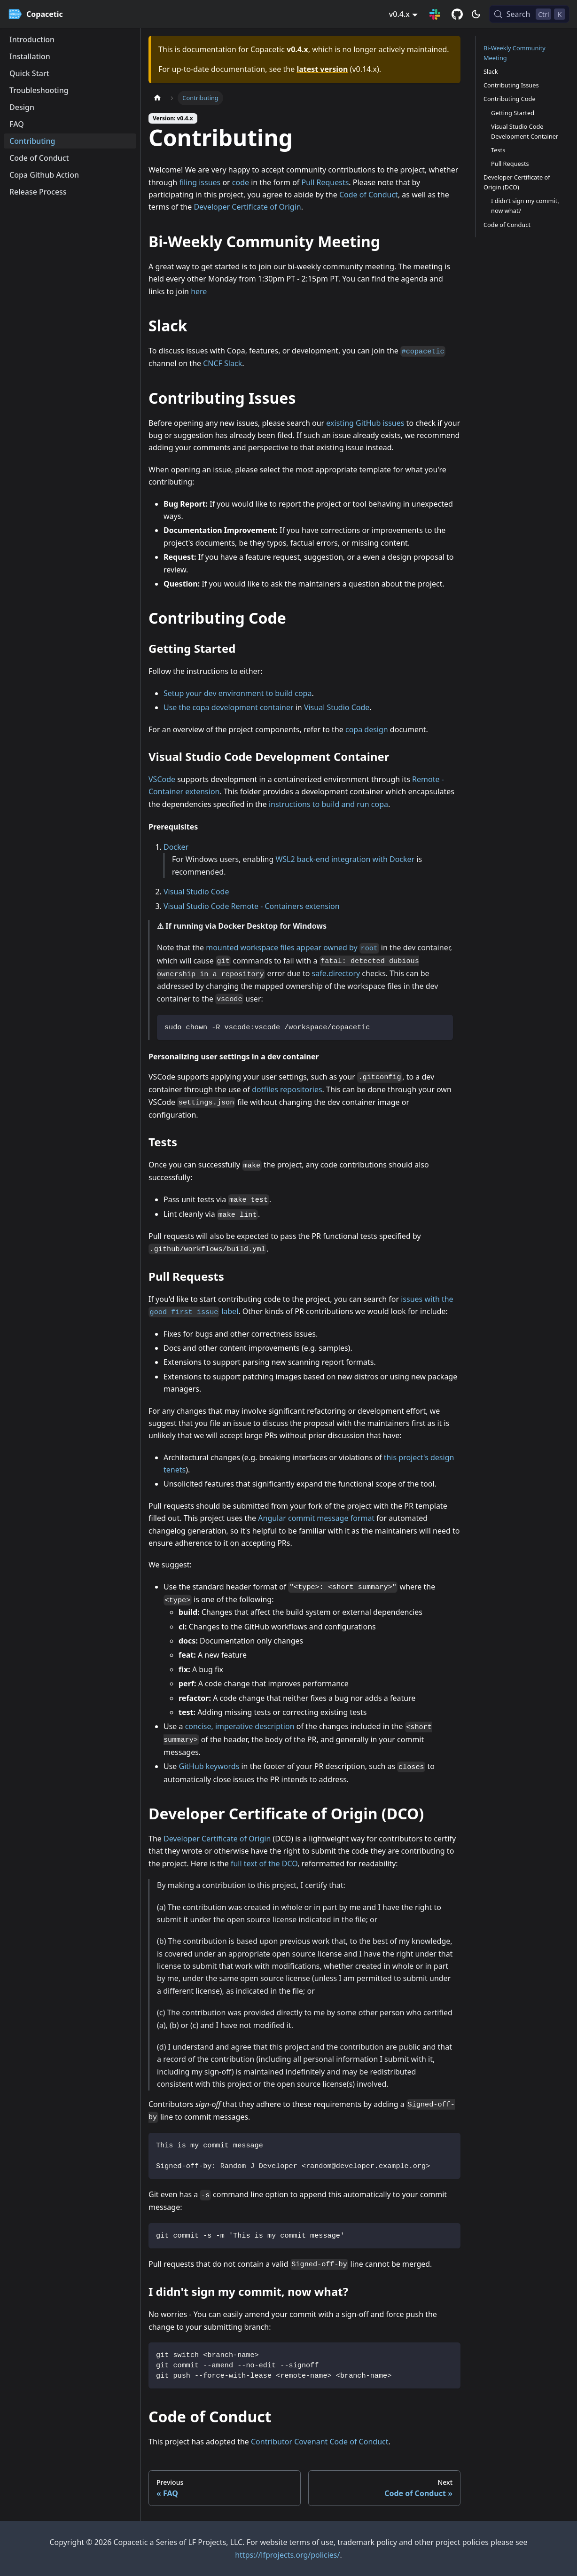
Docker (176, 847)
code (240, 182)
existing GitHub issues (365, 423)
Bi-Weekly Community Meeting (514, 53)
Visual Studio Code (336, 707)
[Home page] (157, 98)
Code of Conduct (368, 194)
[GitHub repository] (457, 14)
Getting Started (512, 113)
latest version (322, 69)
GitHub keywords (209, 1766)
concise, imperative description (240, 1726)
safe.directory (336, 973)
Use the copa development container (229, 707)
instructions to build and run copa (328, 804)
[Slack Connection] (434, 14)
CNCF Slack (222, 363)
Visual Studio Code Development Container (524, 131)
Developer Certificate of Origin (247, 207)
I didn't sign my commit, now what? (525, 205)
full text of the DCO (264, 1863)
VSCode (161, 779)
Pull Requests (325, 182)
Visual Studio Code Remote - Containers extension (252, 906)
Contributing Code (509, 98)
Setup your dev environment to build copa (238, 693)
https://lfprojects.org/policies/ (287, 2555)
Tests (498, 150)
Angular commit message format (316, 1518)
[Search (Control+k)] (529, 14)
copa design (366, 729)
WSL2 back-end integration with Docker (344, 859)
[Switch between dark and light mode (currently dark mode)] (475, 14)
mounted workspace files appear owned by (292, 947)
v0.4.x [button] (399, 14)
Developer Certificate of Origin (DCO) (516, 182)
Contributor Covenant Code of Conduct (319, 2441)
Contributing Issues (511, 85)
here (199, 291)
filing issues (199, 182)
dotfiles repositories (287, 1089)
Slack (490, 71)
